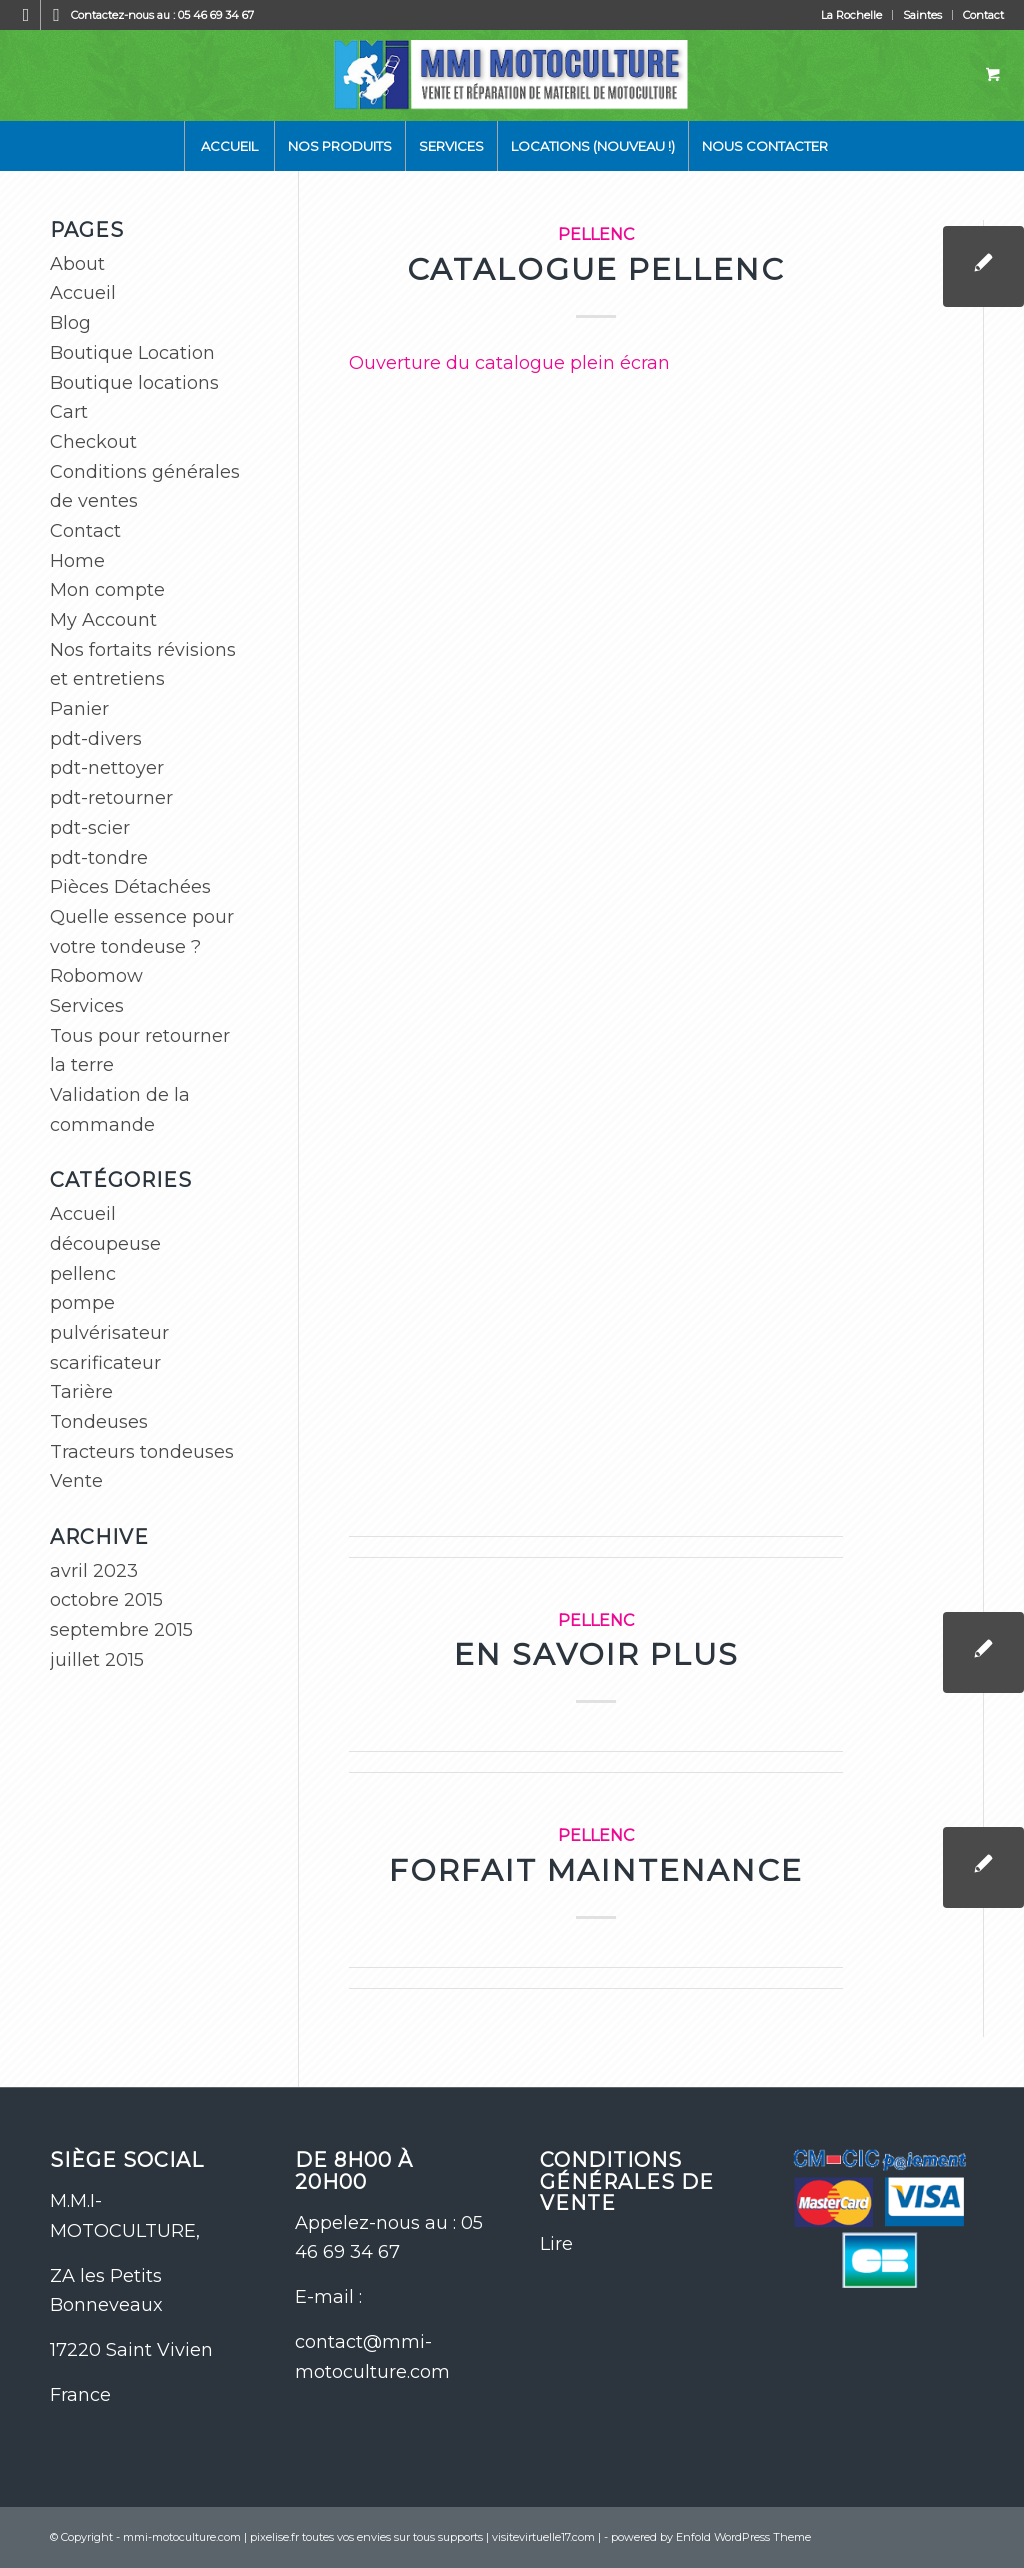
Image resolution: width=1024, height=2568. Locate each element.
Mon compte (107, 590)
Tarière (81, 1392)
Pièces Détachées (130, 887)
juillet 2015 (97, 1660)
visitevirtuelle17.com (543, 2537)
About (77, 264)
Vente (76, 1481)
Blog (70, 323)
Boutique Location (132, 353)
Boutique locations (134, 383)
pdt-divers (96, 739)
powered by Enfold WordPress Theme (711, 2537)
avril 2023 (94, 1571)
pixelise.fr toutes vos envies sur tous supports (366, 2537)
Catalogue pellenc (596, 269)
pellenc (596, 234)
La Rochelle (851, 15)
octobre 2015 (106, 1600)
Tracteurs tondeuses (142, 1452)
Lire (556, 2244)
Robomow (96, 976)
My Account (103, 620)
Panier (79, 709)
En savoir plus (596, 1654)
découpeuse (105, 1244)
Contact (983, 15)
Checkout (93, 442)
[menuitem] (852, 15)
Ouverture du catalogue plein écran (509, 363)
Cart (69, 412)
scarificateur (105, 1363)
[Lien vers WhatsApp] (56, 15)
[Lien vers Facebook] (25, 15)
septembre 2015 (121, 1630)
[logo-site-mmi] (512, 75)
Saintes (922, 15)
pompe (82, 1303)
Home (77, 561)
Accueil (83, 293)
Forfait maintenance (596, 1870)
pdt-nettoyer (107, 768)
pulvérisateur (109, 1333)
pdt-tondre (99, 858)
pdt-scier (90, 828)
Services (87, 1006)
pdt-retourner (111, 798)
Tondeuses (99, 1422)
